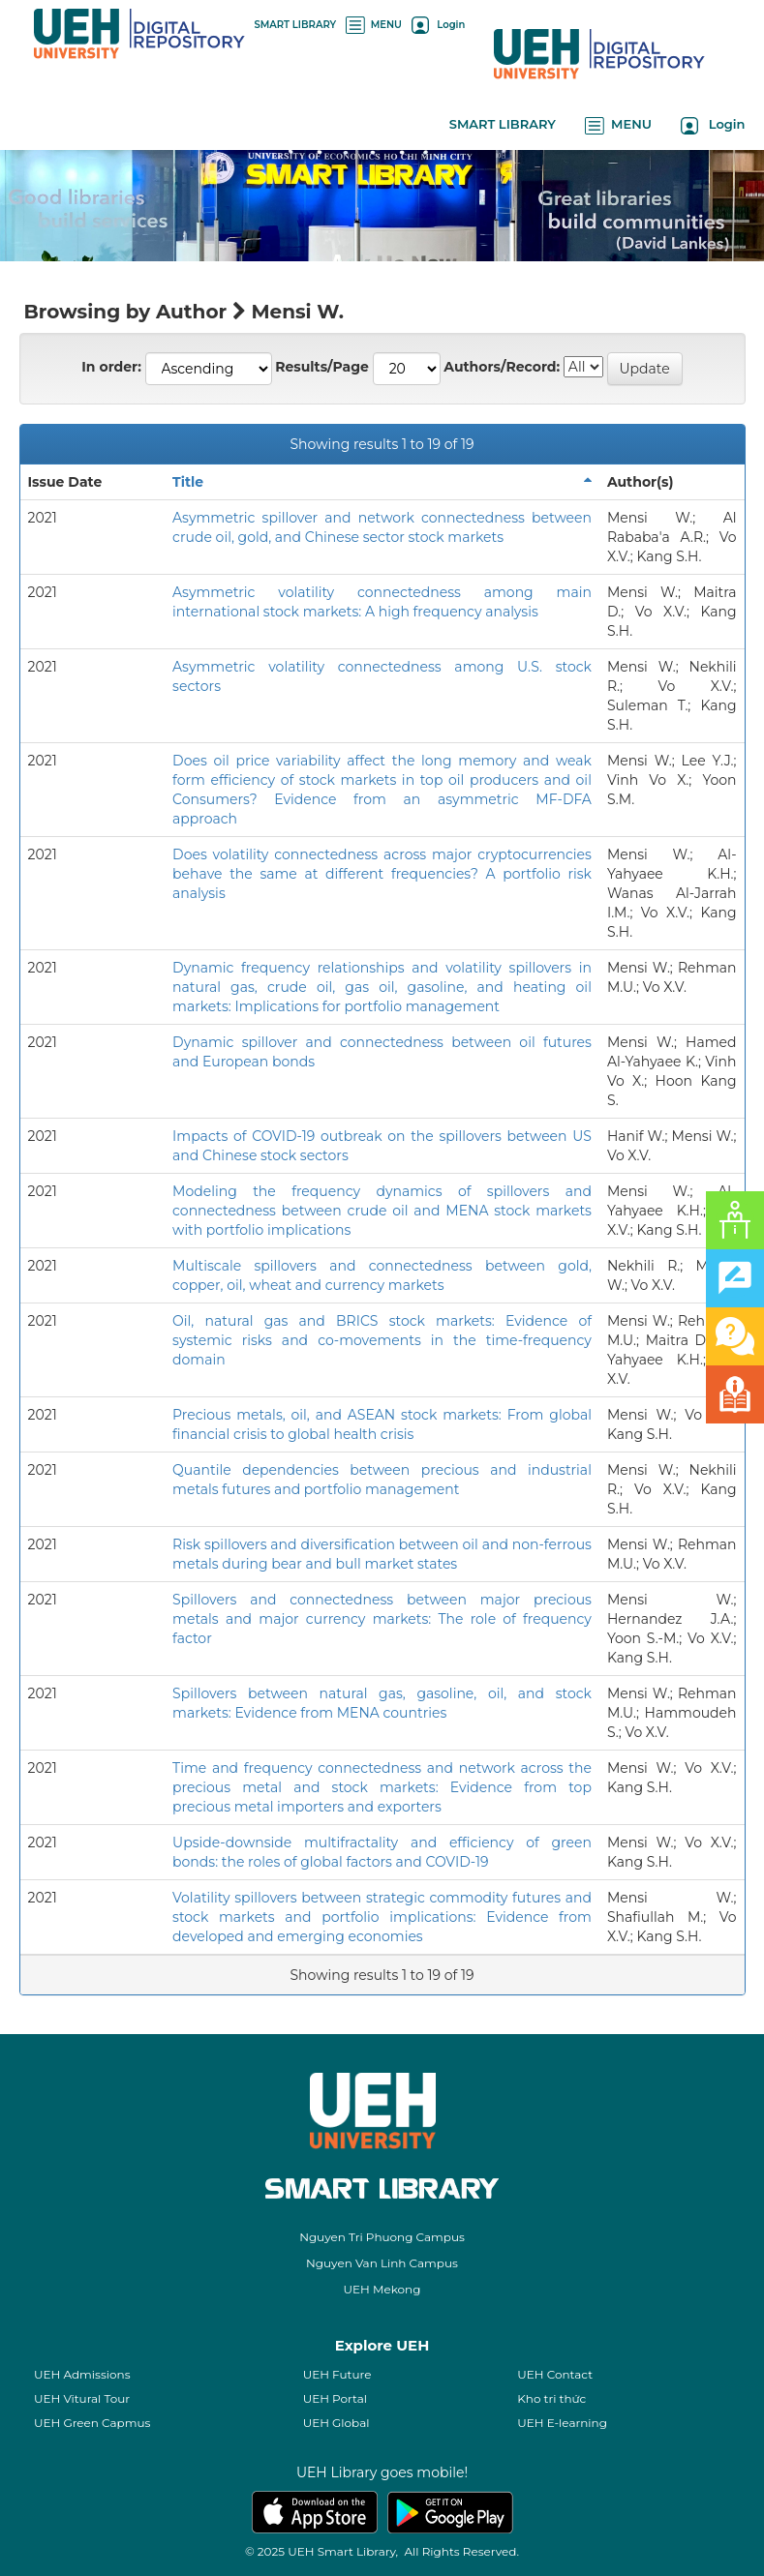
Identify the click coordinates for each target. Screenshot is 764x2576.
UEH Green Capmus (92, 2422)
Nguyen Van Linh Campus (382, 2263)
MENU (374, 24)
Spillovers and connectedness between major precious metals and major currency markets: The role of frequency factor (382, 1619)
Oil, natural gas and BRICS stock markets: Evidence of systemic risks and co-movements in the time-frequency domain (382, 1340)
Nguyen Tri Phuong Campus (382, 2237)
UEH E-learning (562, 2422)
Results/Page (322, 366)
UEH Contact (555, 2374)
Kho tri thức (551, 2398)
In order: (111, 366)
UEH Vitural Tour (82, 2398)
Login (438, 24)
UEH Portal (335, 2398)
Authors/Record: (501, 366)
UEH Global (336, 2422)
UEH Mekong (382, 2289)
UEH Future (337, 2374)
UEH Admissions (82, 2374)
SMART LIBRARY (296, 24)
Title (187, 482)
